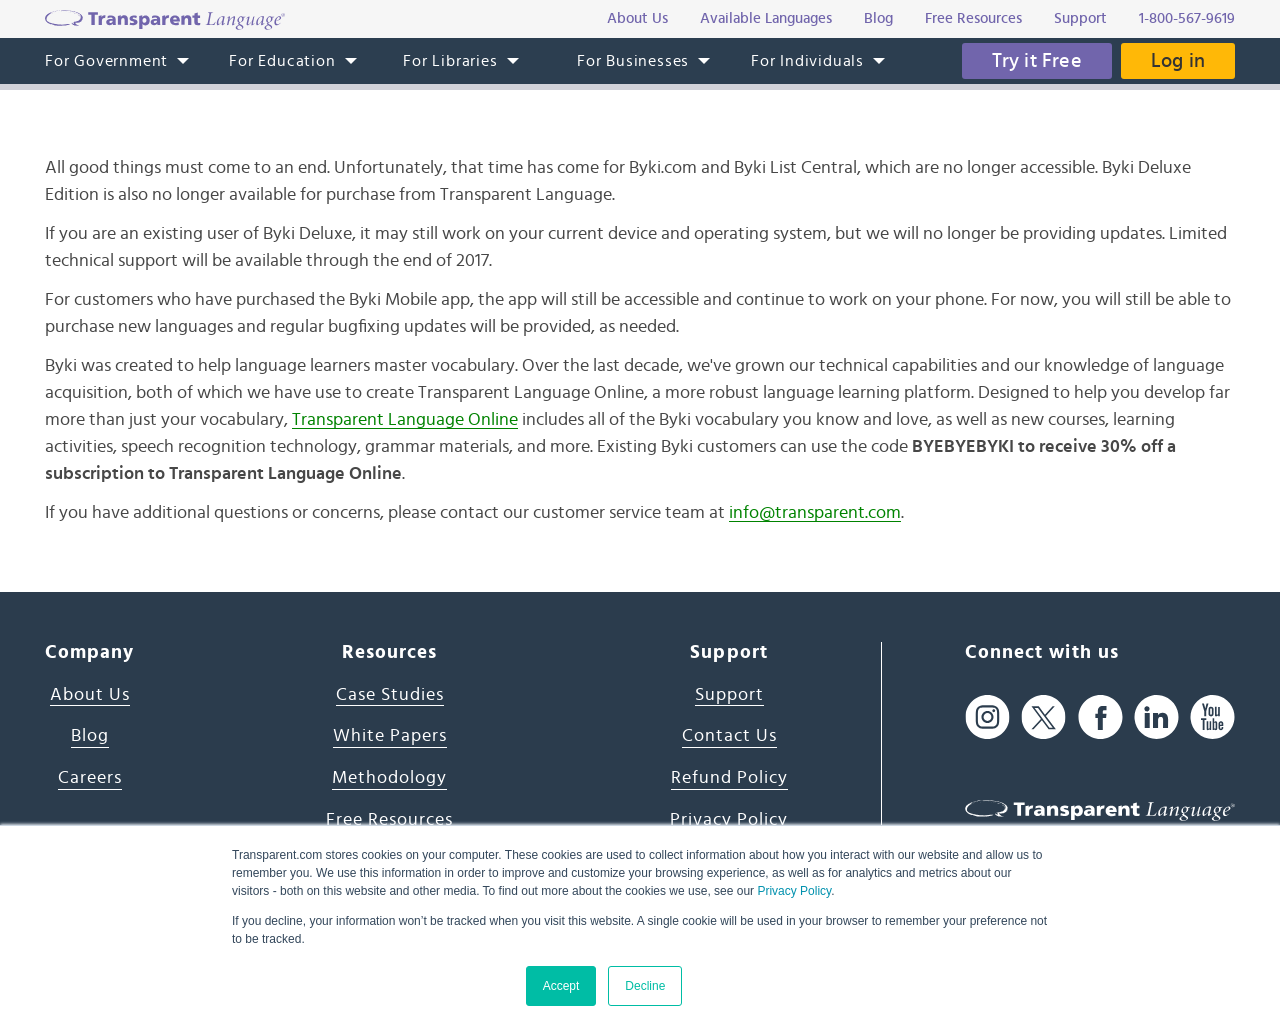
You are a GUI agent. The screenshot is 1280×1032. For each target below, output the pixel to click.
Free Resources (389, 820)
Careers (90, 778)
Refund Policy (729, 778)
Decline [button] (645, 986)
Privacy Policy (794, 891)
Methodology (389, 778)
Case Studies (390, 695)
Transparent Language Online (405, 420)
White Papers (390, 736)
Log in (1178, 61)
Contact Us (729, 736)
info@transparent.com (815, 513)
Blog (90, 736)
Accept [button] (561, 986)
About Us (90, 695)
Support (729, 695)
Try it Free (1037, 61)
